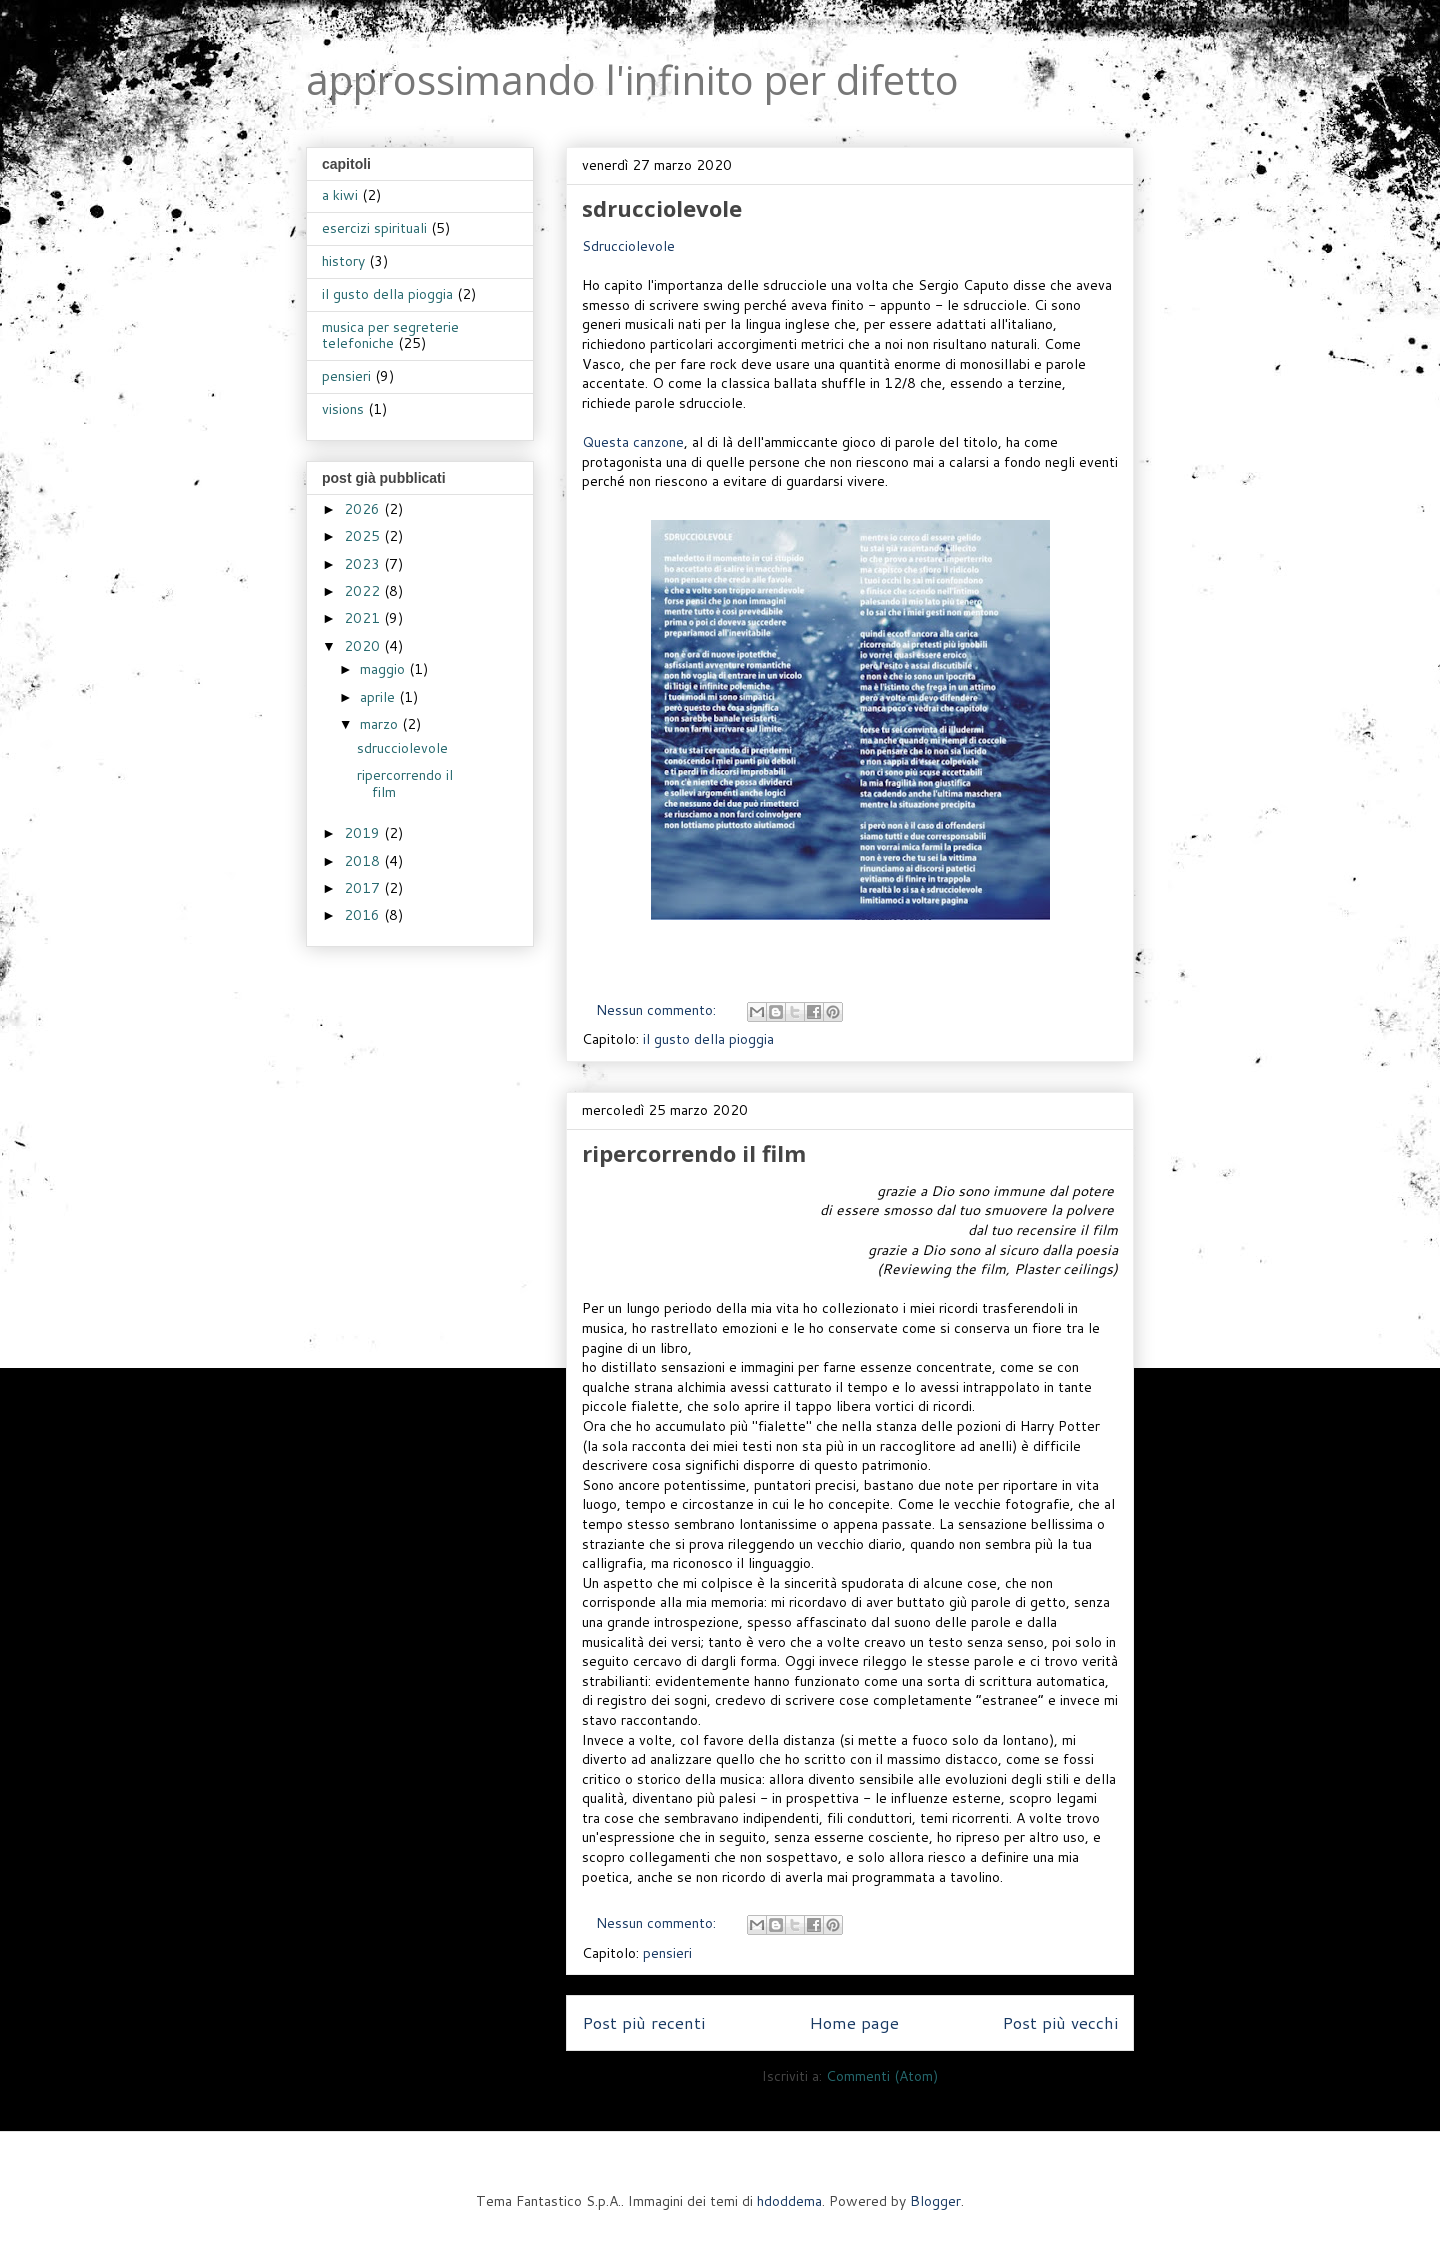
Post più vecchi (1060, 2022)
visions (343, 409)
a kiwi (340, 195)
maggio (384, 669)
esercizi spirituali (374, 228)
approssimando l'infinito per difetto (632, 79)
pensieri (667, 1953)
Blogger (935, 2201)
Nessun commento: (658, 1010)
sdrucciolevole (662, 208)
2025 (364, 536)
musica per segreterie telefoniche (390, 335)
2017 (364, 888)
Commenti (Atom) (882, 2076)
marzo (381, 724)
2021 (364, 618)
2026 (364, 509)
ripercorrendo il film (694, 1153)
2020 (364, 646)
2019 (364, 833)
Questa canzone (633, 442)
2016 (364, 915)
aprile (379, 697)
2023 (364, 564)
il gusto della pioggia (708, 1039)
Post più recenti (643, 2022)
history (343, 261)
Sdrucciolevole (628, 246)
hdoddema (789, 2201)
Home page (854, 2022)
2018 (364, 861)
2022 (364, 591)
